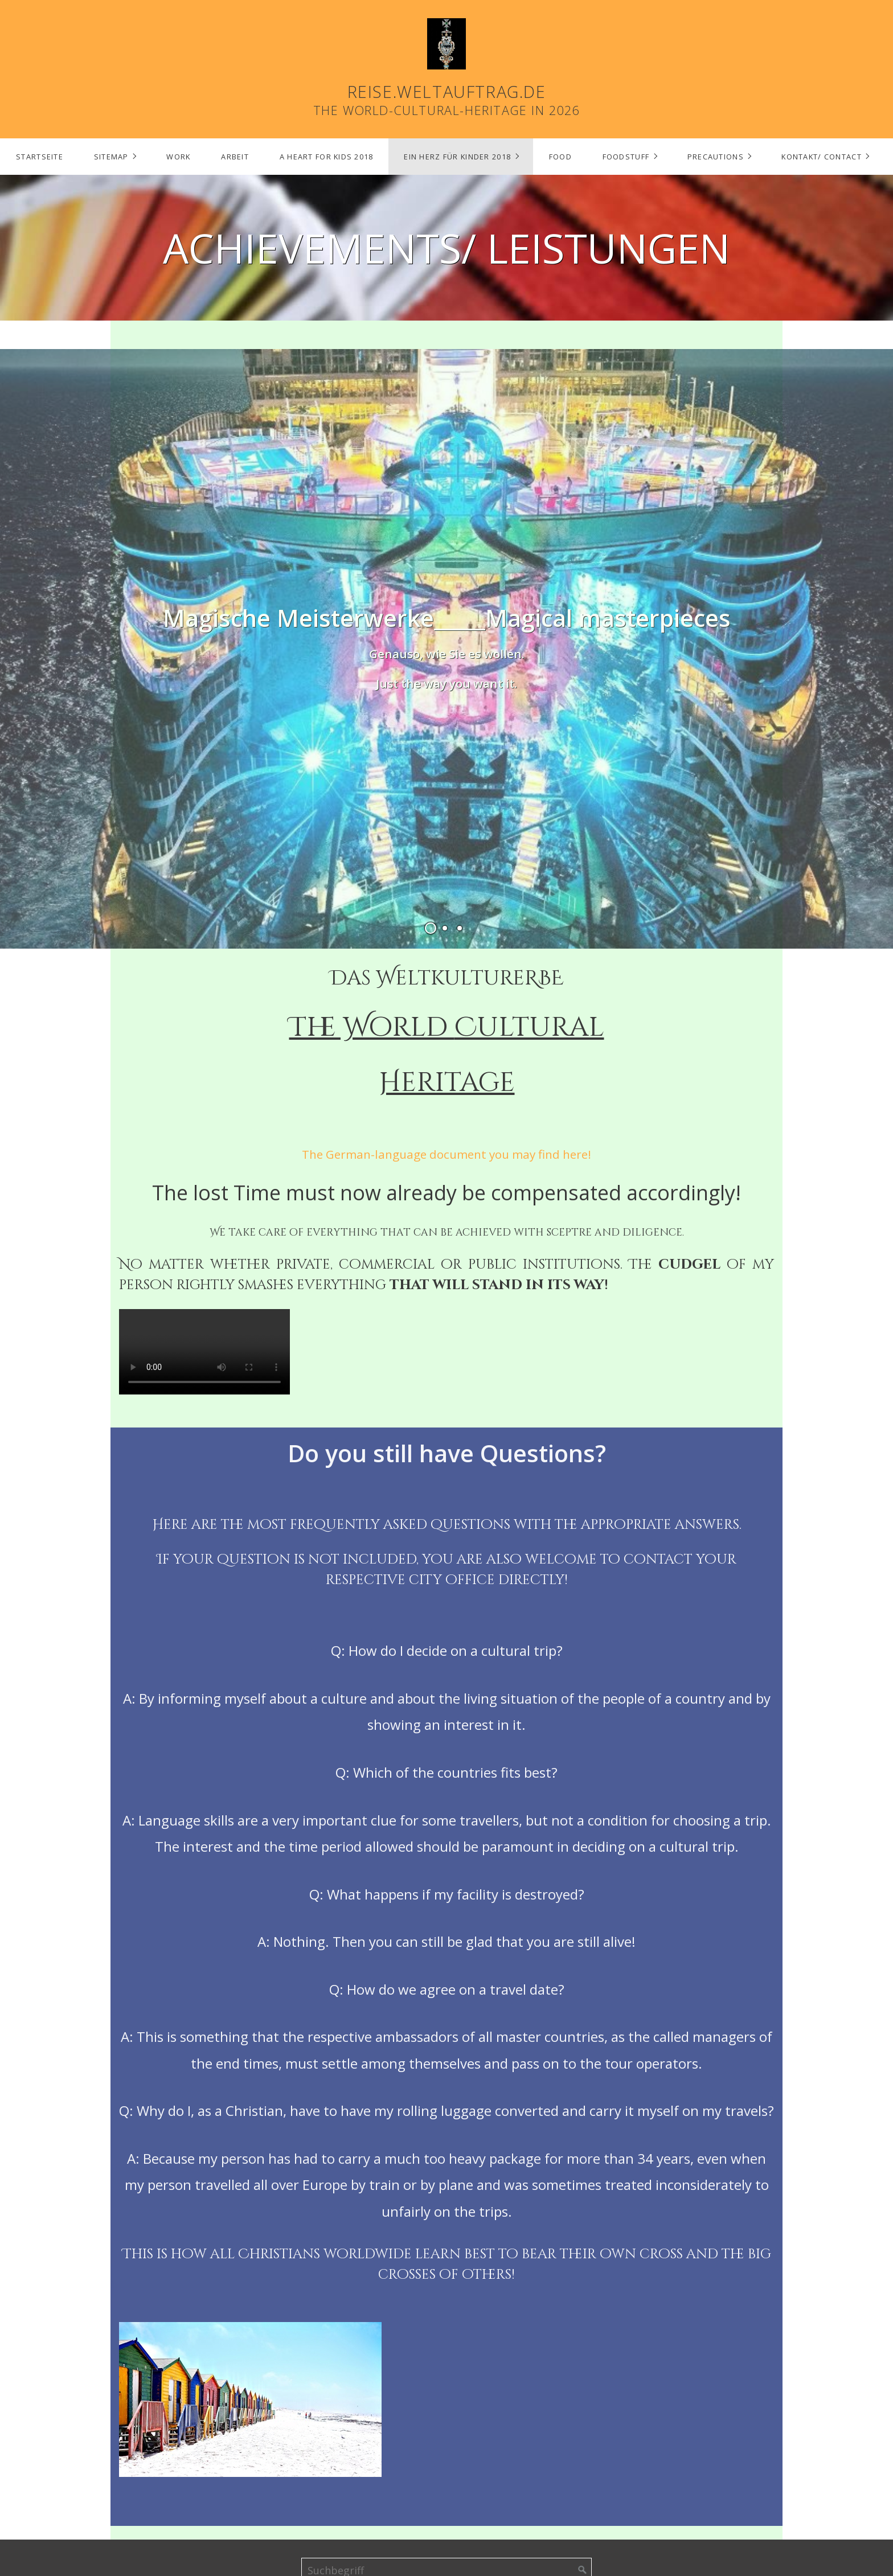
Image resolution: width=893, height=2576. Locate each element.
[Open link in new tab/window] (446, 646)
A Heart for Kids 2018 (327, 156)
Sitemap (111, 156)
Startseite (39, 156)
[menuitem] (39, 156)
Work (178, 156)
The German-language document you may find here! (446, 1154)
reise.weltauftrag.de (446, 91)
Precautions (715, 156)
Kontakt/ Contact (821, 156)
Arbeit (235, 156)
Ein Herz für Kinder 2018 (457, 156)
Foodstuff (626, 156)
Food (560, 156)
